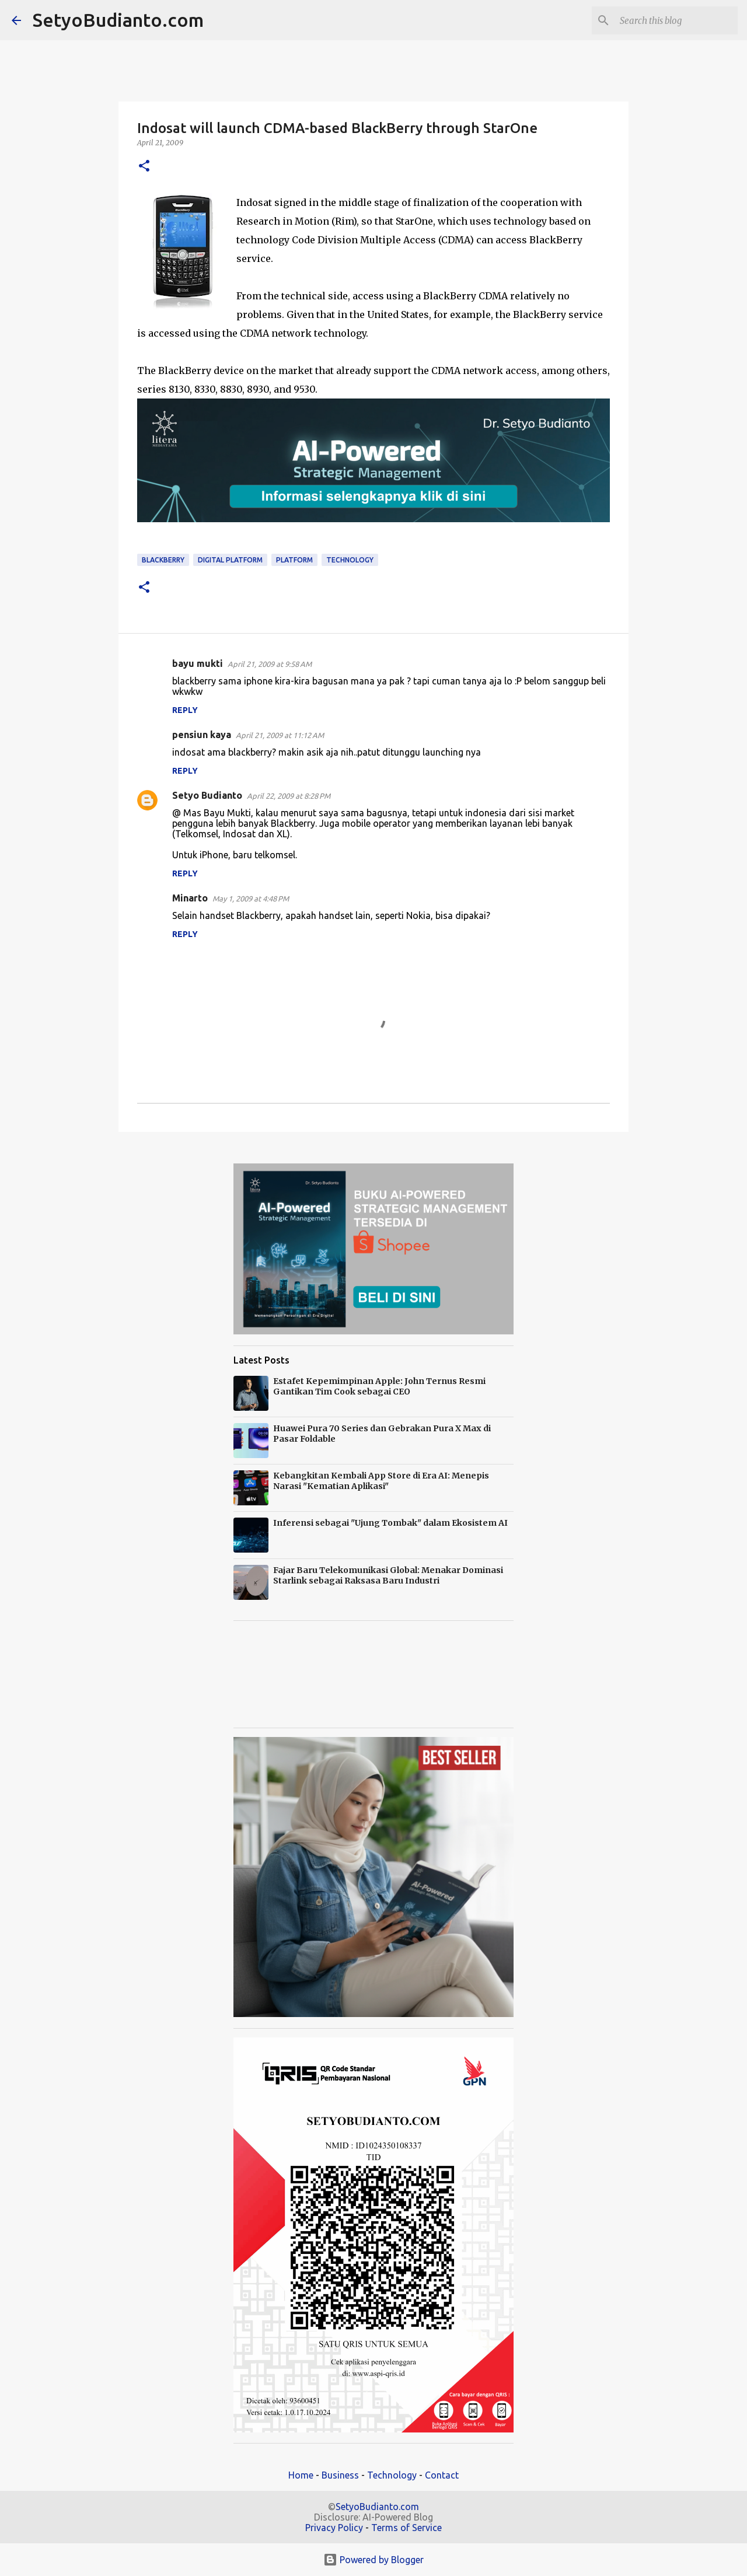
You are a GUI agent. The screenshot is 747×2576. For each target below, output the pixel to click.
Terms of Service (406, 2527)
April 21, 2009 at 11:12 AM (280, 735)
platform (294, 560)
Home (300, 2475)
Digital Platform (230, 560)
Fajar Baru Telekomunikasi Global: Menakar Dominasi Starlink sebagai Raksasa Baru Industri (388, 1575)
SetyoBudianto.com (118, 19)
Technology (392, 2475)
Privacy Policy (334, 2527)
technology (350, 560)
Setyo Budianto (207, 795)
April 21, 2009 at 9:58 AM (270, 664)
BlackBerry (163, 560)
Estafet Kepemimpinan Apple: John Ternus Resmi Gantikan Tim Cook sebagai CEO (379, 1386)
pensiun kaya (201, 734)
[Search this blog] (676, 20)
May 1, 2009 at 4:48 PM (250, 898)
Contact (442, 2475)
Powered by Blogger (373, 2559)
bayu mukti (197, 663)
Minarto (190, 898)
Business (340, 2475)
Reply (185, 710)
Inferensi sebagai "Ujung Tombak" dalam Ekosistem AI (390, 1523)
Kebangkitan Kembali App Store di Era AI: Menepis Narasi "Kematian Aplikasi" (381, 1480)
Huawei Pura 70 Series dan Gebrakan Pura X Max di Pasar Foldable (382, 1433)
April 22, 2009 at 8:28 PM (288, 796)
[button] (144, 166)
